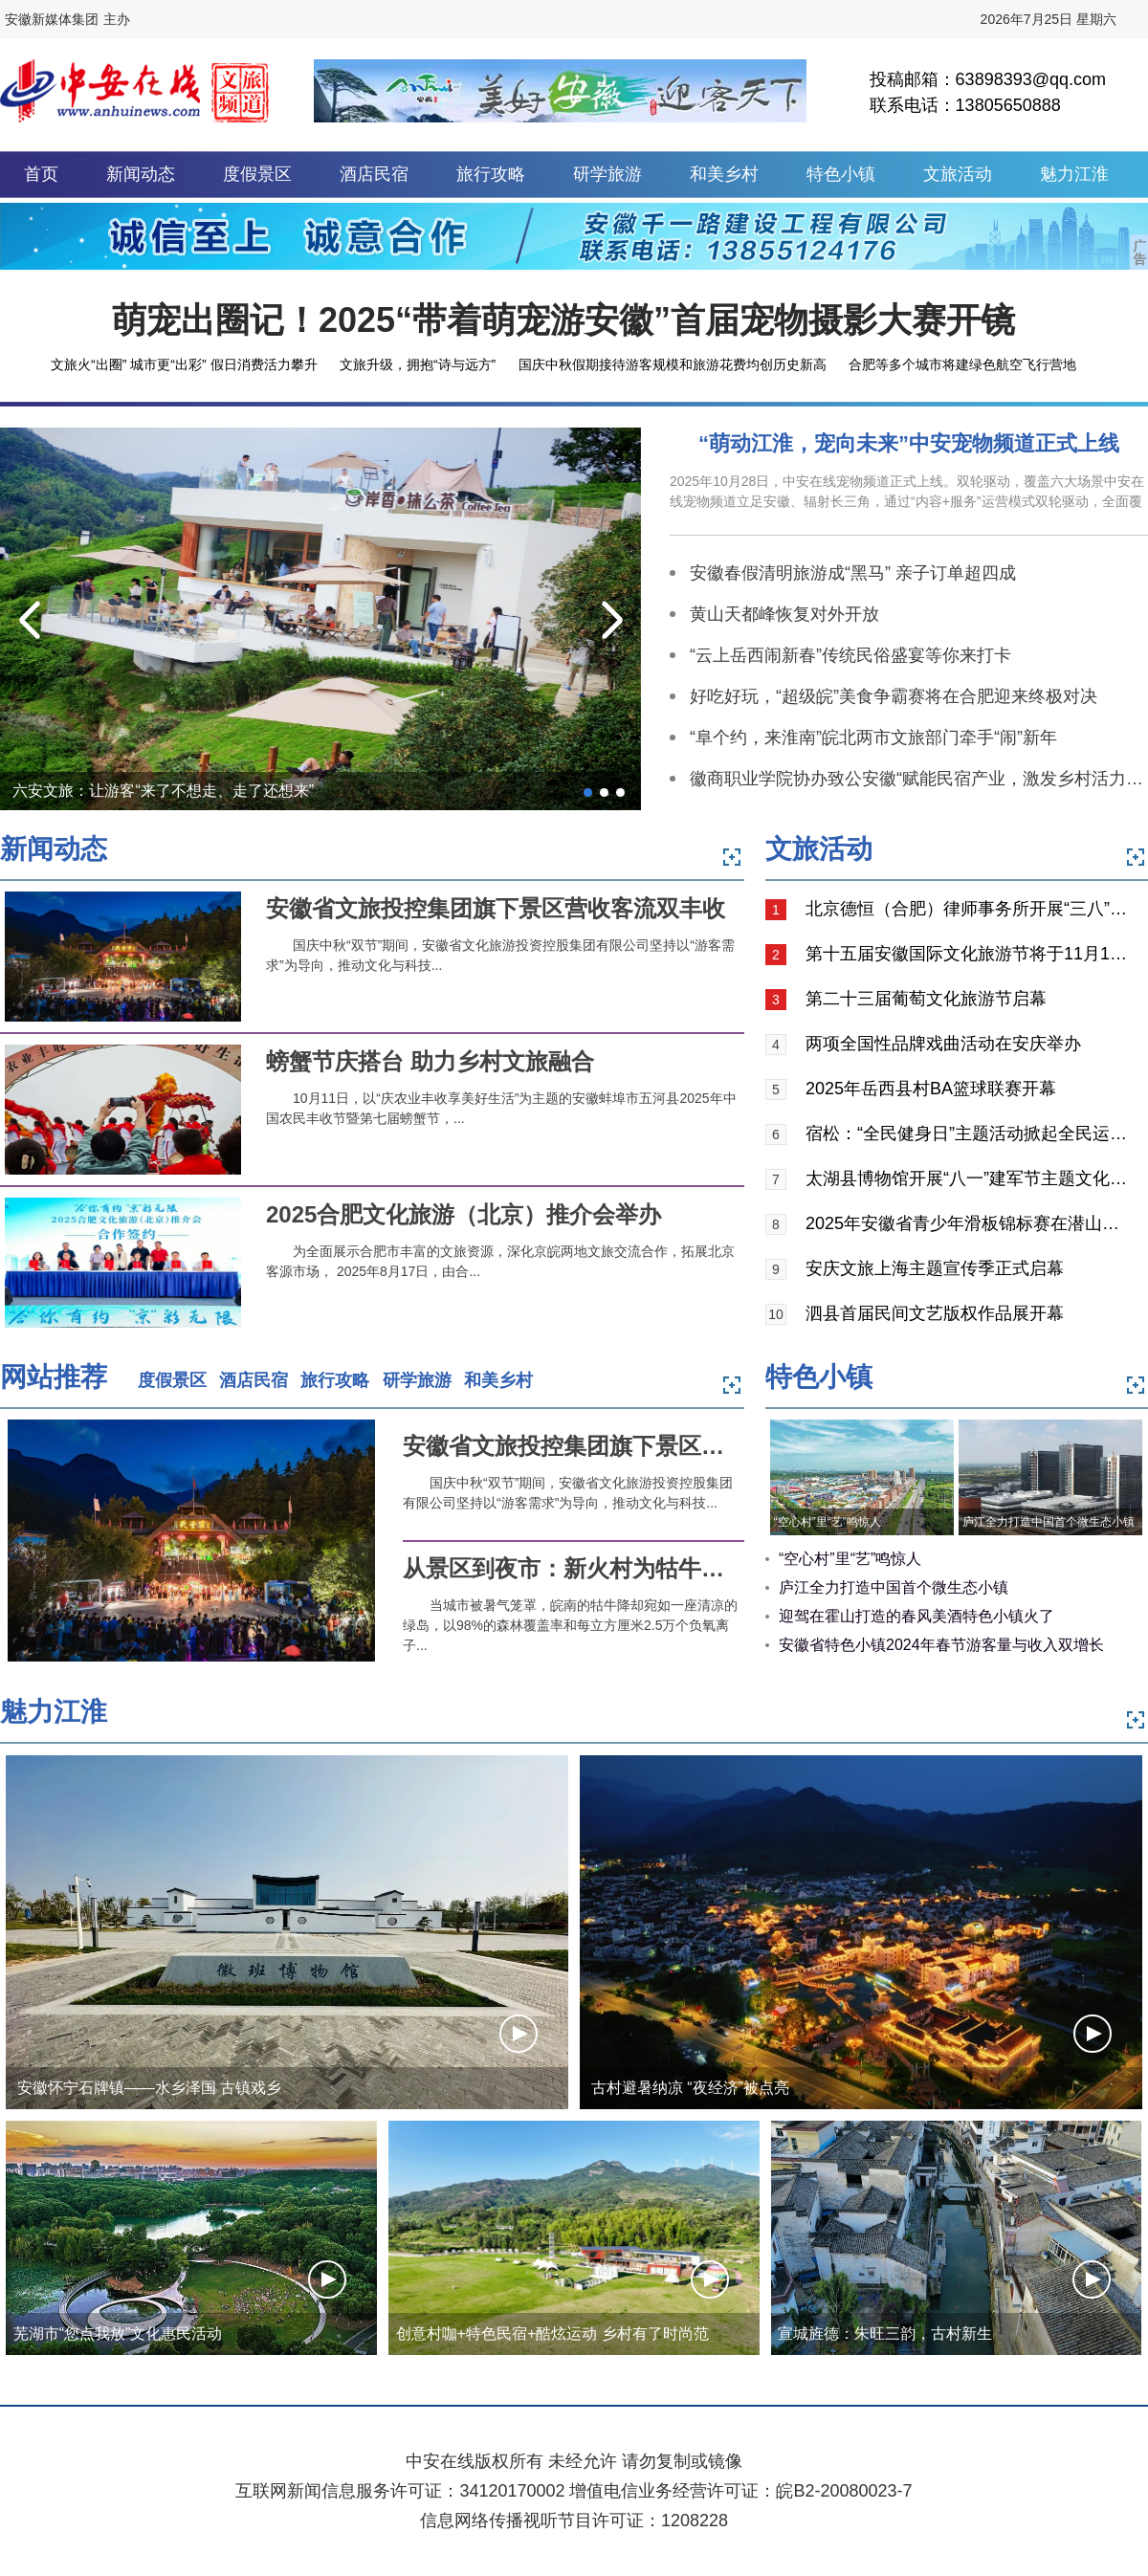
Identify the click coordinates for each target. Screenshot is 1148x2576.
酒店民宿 (374, 174)
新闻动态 (140, 174)
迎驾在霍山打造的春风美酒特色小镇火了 (916, 1616)
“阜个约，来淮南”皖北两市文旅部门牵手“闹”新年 (873, 737)
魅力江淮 (1074, 174)
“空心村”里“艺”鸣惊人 (827, 1522)
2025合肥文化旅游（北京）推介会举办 (463, 1214)
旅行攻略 (490, 174)
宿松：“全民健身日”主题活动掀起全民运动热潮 (970, 1133)
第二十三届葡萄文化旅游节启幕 (926, 998)
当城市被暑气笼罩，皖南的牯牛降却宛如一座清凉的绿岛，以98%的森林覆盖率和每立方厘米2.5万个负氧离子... (570, 1625)
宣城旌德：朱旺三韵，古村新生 (885, 2333)
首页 (41, 174)
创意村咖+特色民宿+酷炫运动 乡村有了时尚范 (552, 2333)
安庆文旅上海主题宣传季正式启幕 (935, 1268)
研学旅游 (607, 174)
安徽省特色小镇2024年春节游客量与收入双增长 (941, 1645)
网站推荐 (53, 1377)
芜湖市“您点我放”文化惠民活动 (118, 2333)
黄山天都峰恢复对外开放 (784, 614)
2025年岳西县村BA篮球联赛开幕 (931, 1088)
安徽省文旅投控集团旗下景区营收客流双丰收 (495, 908)
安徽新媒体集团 (52, 19)
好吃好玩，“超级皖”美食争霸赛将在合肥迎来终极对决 (893, 696)
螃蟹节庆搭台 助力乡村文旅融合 (430, 1061)
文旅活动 (957, 174)
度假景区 (257, 174)
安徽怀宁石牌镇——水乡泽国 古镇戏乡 (149, 2088)
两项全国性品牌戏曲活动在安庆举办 (943, 1043)
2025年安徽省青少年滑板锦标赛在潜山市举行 (970, 1223)
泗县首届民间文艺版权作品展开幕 (935, 1313)
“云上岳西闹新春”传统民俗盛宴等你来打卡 (850, 655)
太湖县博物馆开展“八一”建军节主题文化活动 (970, 1178)
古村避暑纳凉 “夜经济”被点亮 (690, 2088)
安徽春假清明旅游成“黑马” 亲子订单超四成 (853, 573)
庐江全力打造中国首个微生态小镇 (1048, 1522)
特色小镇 (840, 174)
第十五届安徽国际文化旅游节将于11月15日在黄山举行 (970, 953)
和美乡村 (724, 174)
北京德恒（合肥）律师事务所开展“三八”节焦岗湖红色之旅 (970, 908)
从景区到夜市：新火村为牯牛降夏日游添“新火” (644, 1568)
